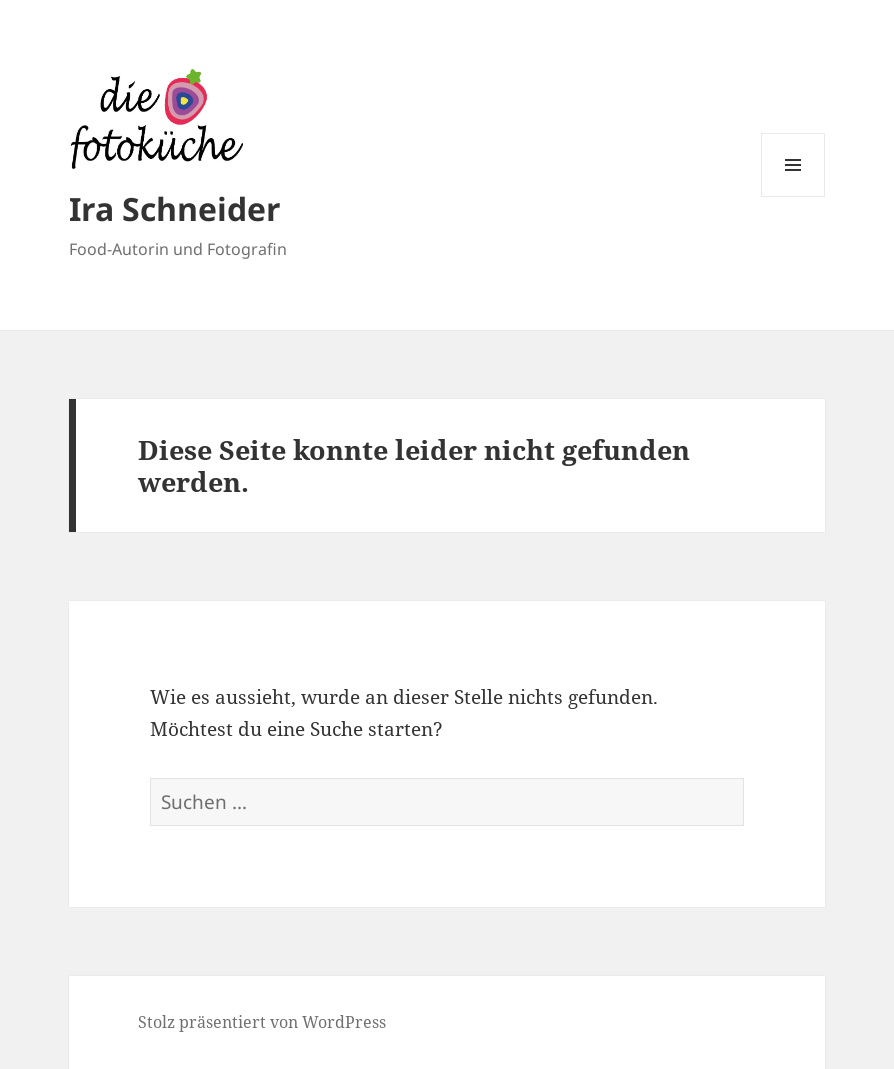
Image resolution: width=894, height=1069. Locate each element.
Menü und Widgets (793, 196)
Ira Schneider (175, 208)
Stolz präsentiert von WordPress (262, 1022)
